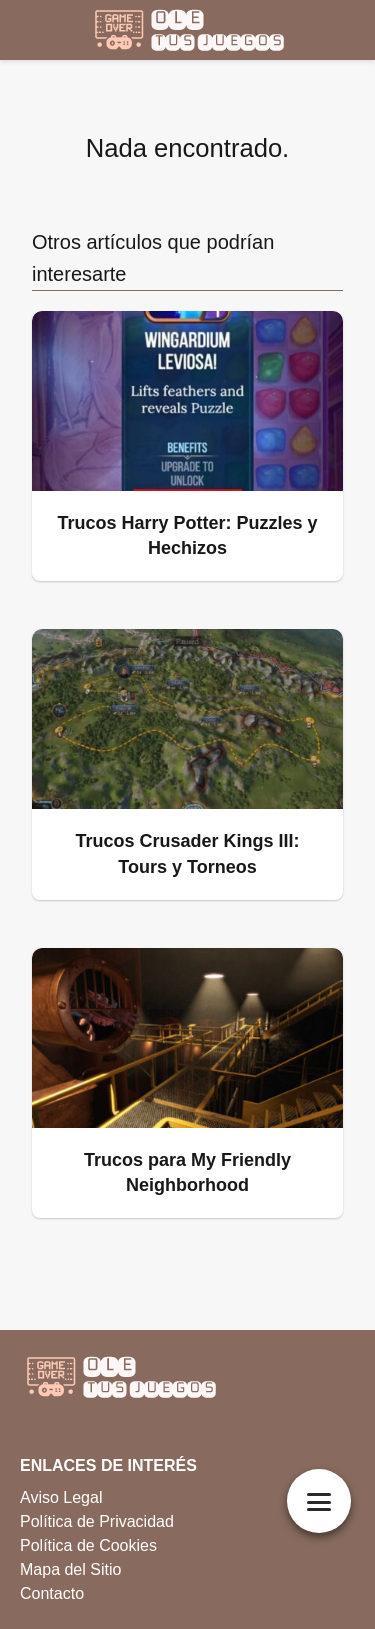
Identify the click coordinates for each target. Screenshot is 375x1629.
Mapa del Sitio (70, 1569)
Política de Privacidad (97, 1521)
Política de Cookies (88, 1545)
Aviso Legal (61, 1497)
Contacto (52, 1593)
